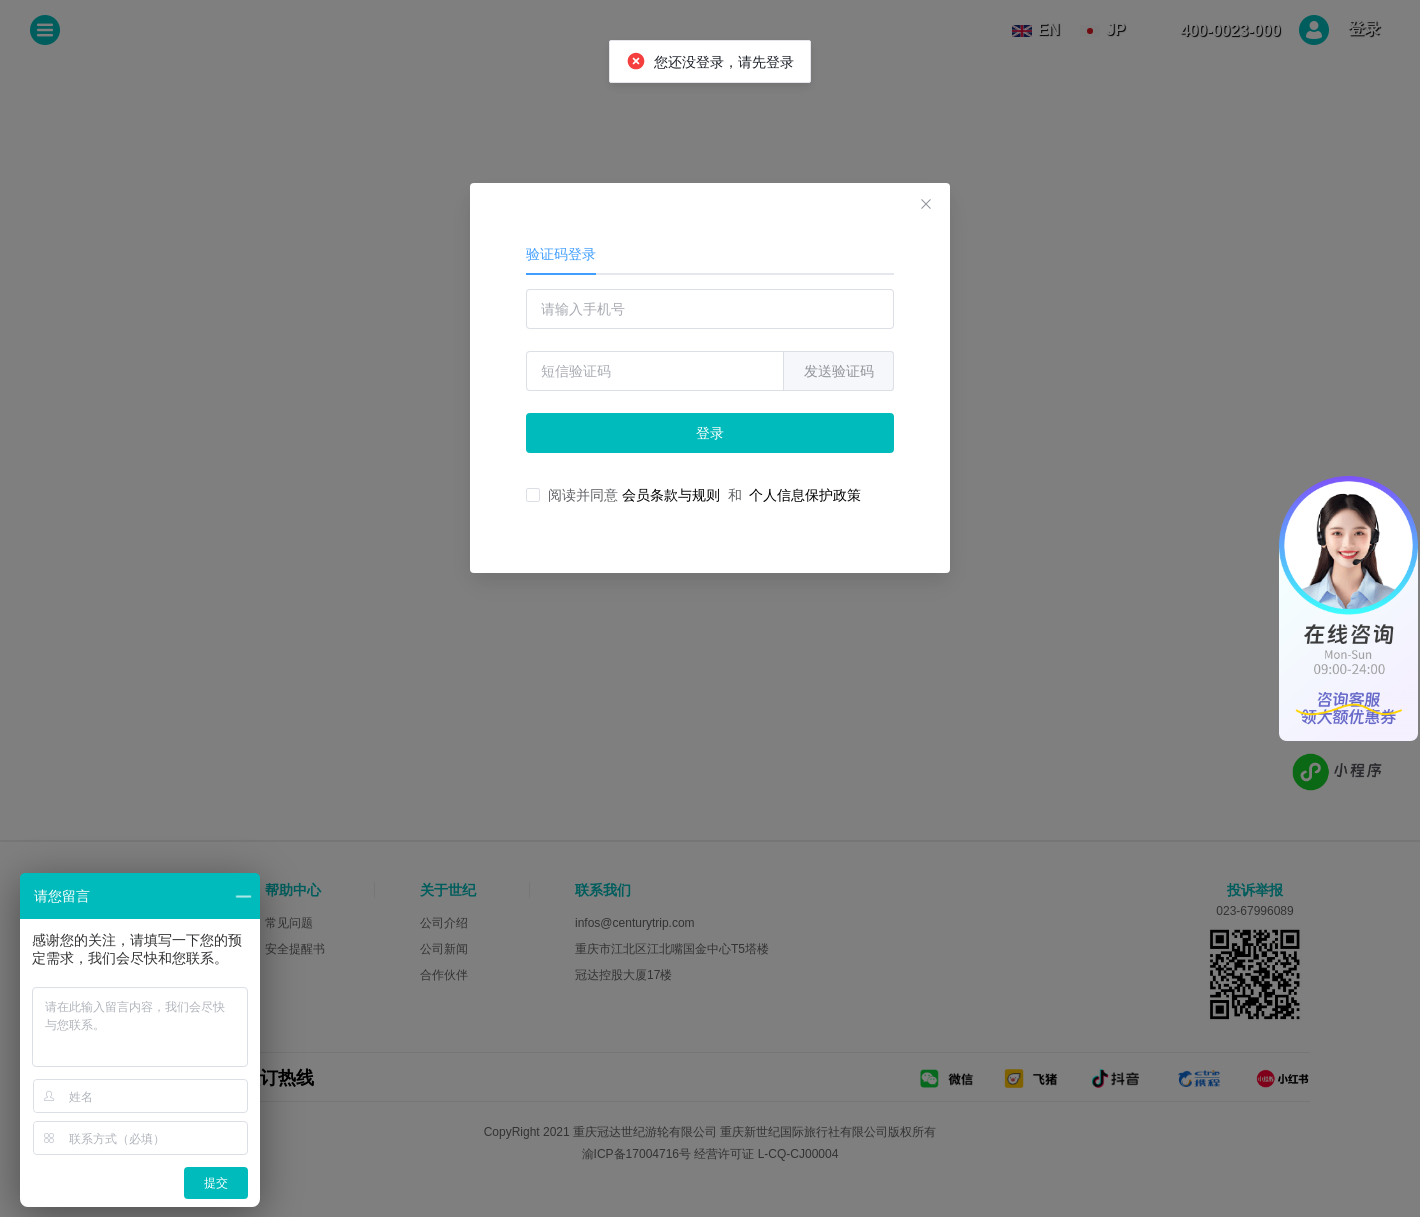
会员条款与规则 (671, 495)
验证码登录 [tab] (561, 254)
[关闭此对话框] (926, 207)
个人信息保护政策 (805, 495)
